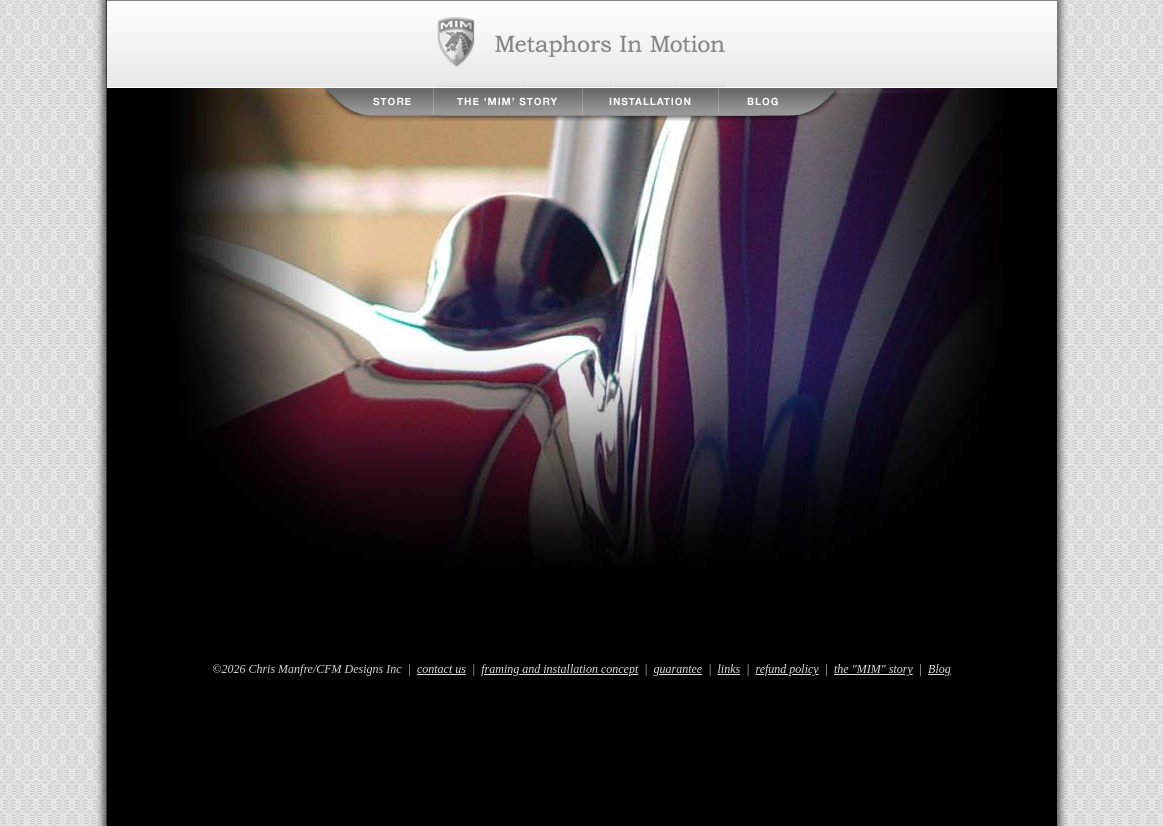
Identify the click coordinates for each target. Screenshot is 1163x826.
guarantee (678, 669)
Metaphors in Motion (581, 44)
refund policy (786, 669)
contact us (441, 669)
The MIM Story (508, 101)
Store (379, 101)
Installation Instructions (650, 101)
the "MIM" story (873, 669)
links (729, 669)
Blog (778, 101)
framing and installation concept (559, 669)
